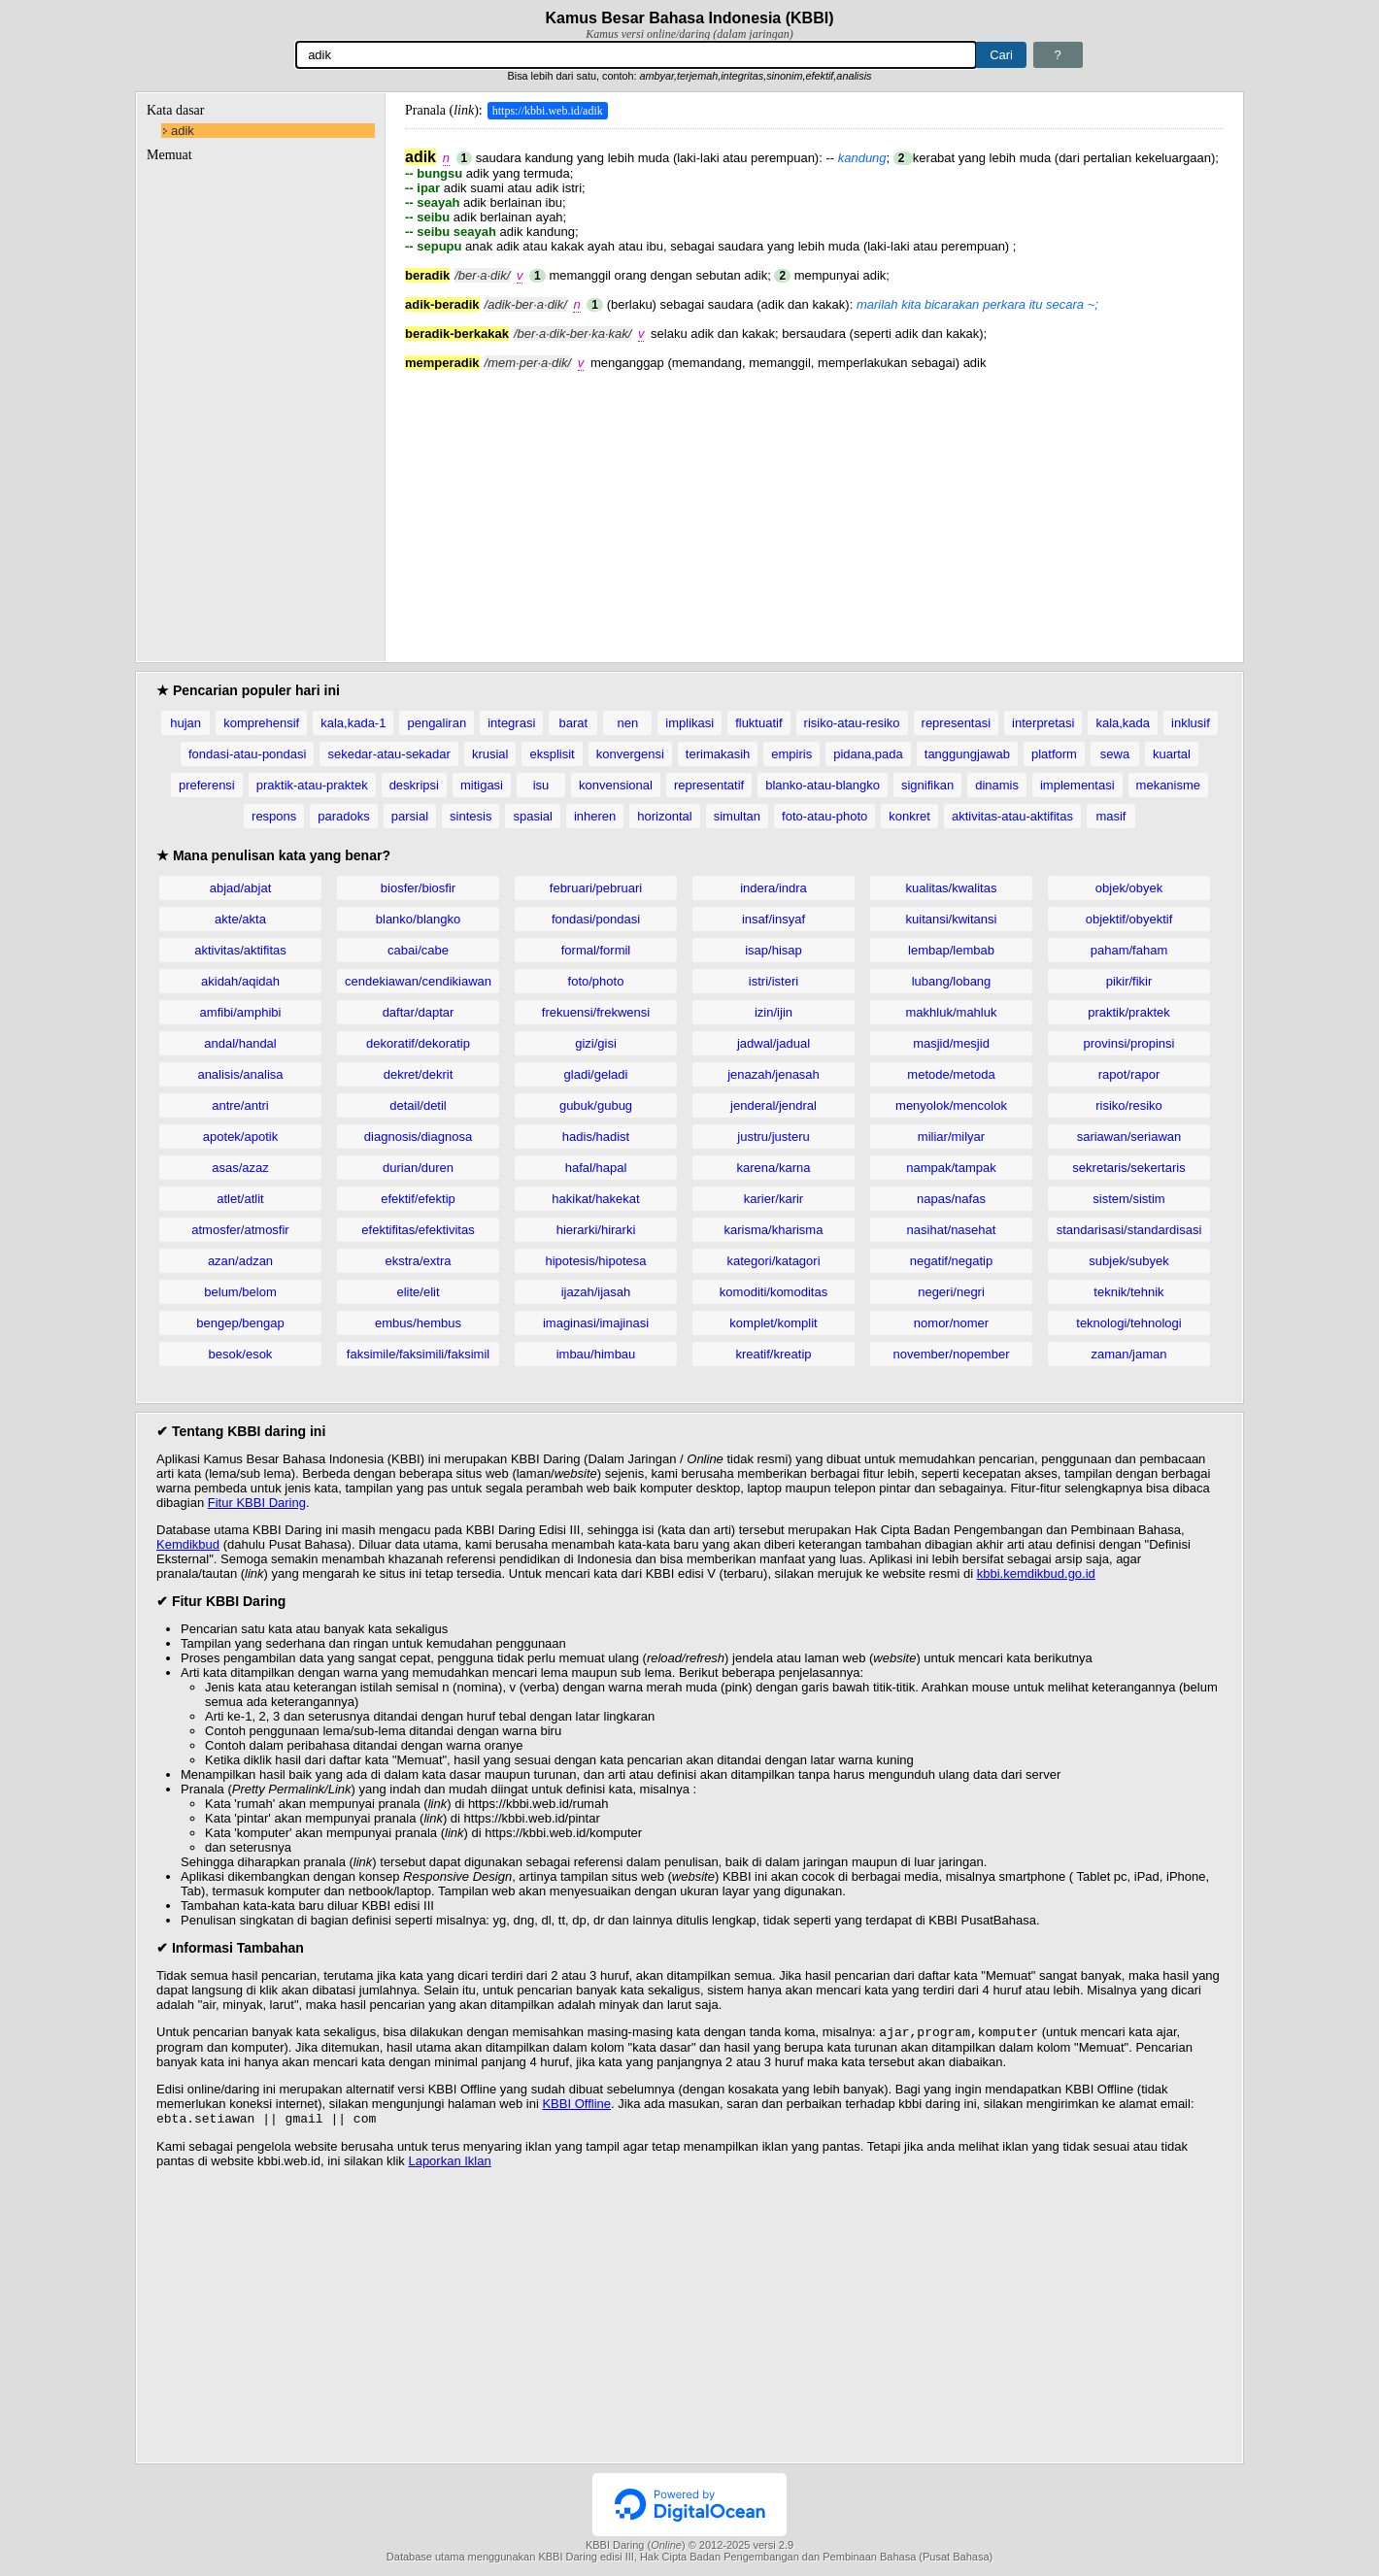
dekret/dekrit (419, 1074)
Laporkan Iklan (449, 2165)
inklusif (1190, 723)
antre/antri (240, 1105)
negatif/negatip (951, 1261)
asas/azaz (240, 1167)
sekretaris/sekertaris (1128, 1167)
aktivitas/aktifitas (240, 950)
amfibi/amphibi (241, 1012)
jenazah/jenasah (773, 1074)
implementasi (1077, 785)
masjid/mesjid (951, 1043)
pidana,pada (868, 754)
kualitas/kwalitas (951, 888)
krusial (490, 754)
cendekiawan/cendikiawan (418, 981)
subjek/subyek (1128, 1261)
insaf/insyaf (773, 919)
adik (182, 130)
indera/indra (773, 888)
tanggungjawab (967, 754)
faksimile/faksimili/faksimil (418, 1354)
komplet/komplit (773, 1323)
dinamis (997, 785)
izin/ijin (773, 1012)
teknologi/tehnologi (1128, 1323)
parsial (409, 816)
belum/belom (240, 1292)
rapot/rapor (1129, 1074)
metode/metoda (950, 1074)
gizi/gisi (596, 1043)
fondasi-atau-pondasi (247, 754)
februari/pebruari (596, 888)
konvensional (616, 785)
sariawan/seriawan (1129, 1136)
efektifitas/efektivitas (417, 1229)
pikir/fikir (1129, 981)
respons (274, 816)
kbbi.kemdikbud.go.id (1036, 1573)
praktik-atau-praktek (312, 785)
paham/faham (1129, 950)
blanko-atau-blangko (822, 785)
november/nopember (951, 1354)
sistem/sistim (1128, 1198)
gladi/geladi (596, 1074)
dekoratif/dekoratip (418, 1043)
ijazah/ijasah (596, 1292)
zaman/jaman (1128, 1354)
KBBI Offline (576, 2105)
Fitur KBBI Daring (257, 1502)
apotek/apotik (240, 1136)
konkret (909, 816)
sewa (1114, 754)
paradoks (343, 816)
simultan (737, 816)
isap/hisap (773, 950)
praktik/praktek (1129, 1012)
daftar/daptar (418, 1012)
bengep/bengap (240, 1323)
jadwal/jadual (773, 1043)
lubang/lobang (952, 981)
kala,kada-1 (353, 723)
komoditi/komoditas (773, 1292)
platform (1054, 754)
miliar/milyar (951, 1136)
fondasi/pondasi (596, 919)
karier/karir (773, 1198)
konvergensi (630, 754)
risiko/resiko (1128, 1105)
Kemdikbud (187, 1544)
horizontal (664, 816)
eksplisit (551, 754)
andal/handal (240, 1043)
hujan (185, 723)
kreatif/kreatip (773, 1354)
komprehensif (261, 723)
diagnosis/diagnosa (418, 1136)
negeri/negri (951, 1292)
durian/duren (418, 1167)
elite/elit (417, 1292)
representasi (957, 723)
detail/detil (418, 1105)
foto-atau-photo (824, 816)
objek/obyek (1128, 888)
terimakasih (718, 754)
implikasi (689, 723)
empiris (791, 754)
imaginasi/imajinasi (596, 1323)
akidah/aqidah (240, 981)
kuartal (1172, 754)
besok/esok (241, 1354)
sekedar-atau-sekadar (388, 754)
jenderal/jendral (773, 1105)
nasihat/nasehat (951, 1229)
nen (627, 723)
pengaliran (436, 723)
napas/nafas (951, 1198)
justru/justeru (773, 1136)
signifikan (927, 785)
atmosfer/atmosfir (239, 1229)
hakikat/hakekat (595, 1198)
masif (1110, 816)
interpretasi (1043, 723)
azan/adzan (240, 1261)
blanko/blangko (418, 919)
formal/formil (596, 950)
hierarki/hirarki (596, 1229)
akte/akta (240, 919)
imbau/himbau (596, 1354)
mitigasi (481, 785)
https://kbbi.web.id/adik (547, 110)
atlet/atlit (240, 1198)
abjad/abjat (241, 888)
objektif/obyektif (1129, 919)
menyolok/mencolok (951, 1105)
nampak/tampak (951, 1167)
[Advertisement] (814, 506)
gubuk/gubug (595, 1105)
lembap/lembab (951, 950)
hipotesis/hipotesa (595, 1261)
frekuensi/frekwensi (596, 1012)
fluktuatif (758, 723)
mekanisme (1168, 785)
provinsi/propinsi (1129, 1043)
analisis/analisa (240, 1074)
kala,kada (1122, 723)
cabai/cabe (418, 950)
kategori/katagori (773, 1261)
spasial (532, 816)
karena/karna (774, 1167)
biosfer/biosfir (418, 888)
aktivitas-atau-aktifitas (1012, 816)
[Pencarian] (636, 55)
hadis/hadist (595, 1136)
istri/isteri (773, 981)
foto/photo (596, 981)
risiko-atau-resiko (852, 723)
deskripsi (414, 785)
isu (541, 785)
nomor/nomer (951, 1323)
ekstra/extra (419, 1261)
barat (573, 723)
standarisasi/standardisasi (1129, 1229)
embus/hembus (418, 1323)
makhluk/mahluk (951, 1012)
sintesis (470, 816)
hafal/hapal (596, 1167)
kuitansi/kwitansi (951, 919)
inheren (595, 816)
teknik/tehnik (1128, 1292)
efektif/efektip (418, 1198)
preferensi (207, 785)
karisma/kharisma (774, 1229)
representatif (709, 785)
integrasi (511, 723)
